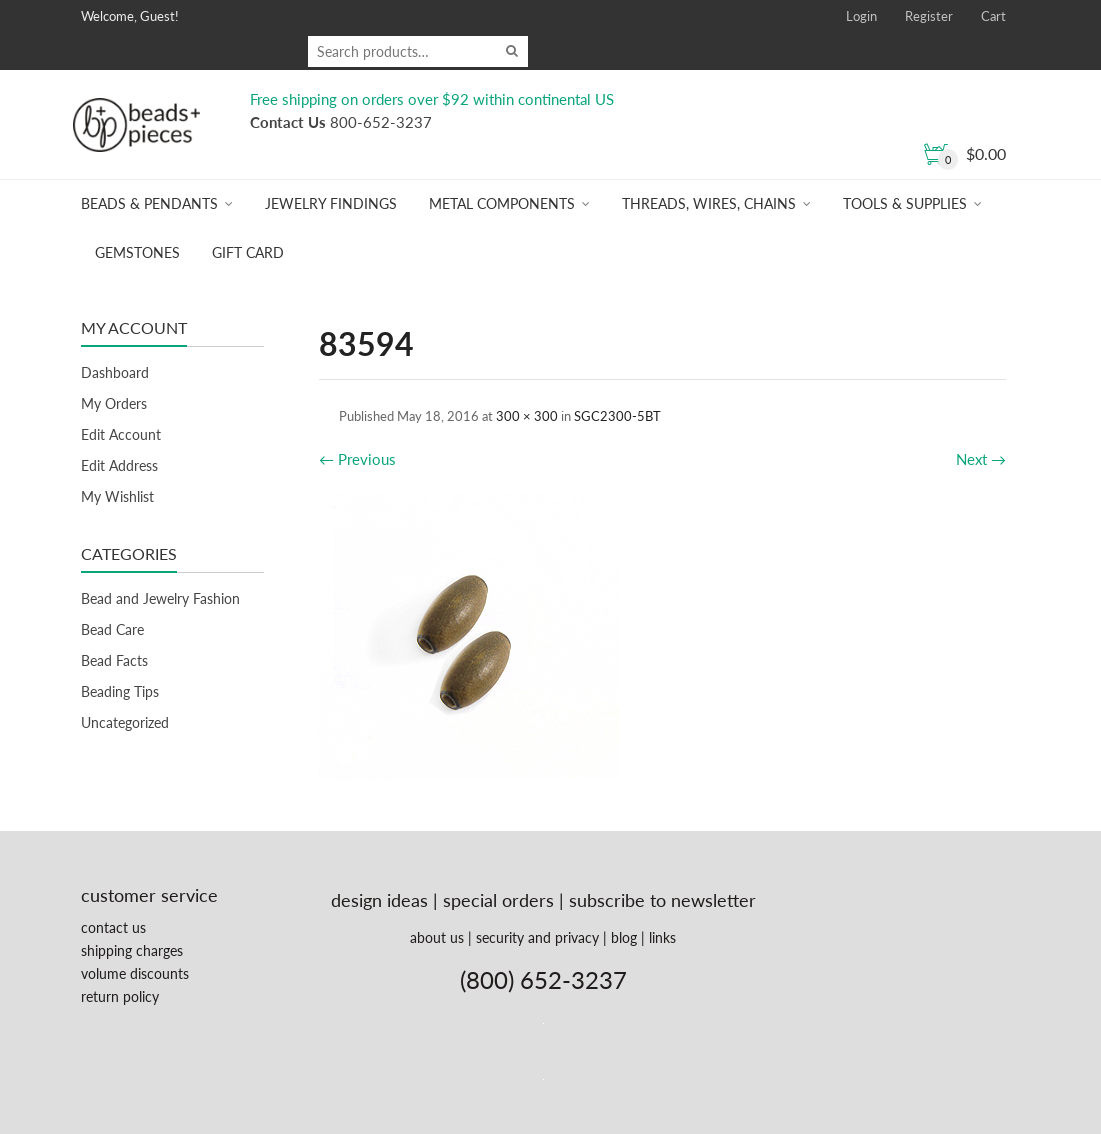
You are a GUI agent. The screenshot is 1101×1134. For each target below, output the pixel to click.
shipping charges (132, 950)
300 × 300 (527, 416)
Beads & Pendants (149, 203)
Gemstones (137, 252)
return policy (120, 996)
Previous (357, 459)
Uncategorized (125, 722)
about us (437, 937)
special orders (498, 900)
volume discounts (135, 973)
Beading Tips (120, 691)
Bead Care (112, 629)
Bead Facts (114, 660)
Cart (993, 16)
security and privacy (537, 937)
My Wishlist (117, 496)
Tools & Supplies (905, 203)
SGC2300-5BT (617, 416)
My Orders (114, 403)
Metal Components (502, 203)
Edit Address (119, 465)
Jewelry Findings (331, 203)
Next (981, 459)
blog (624, 937)
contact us (113, 927)
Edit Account (121, 434)
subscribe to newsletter (662, 900)
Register (929, 16)
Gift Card (248, 252)
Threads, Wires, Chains (709, 203)
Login (861, 16)
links (662, 937)
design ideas (379, 900)
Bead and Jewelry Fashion (160, 598)
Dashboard (115, 372)
